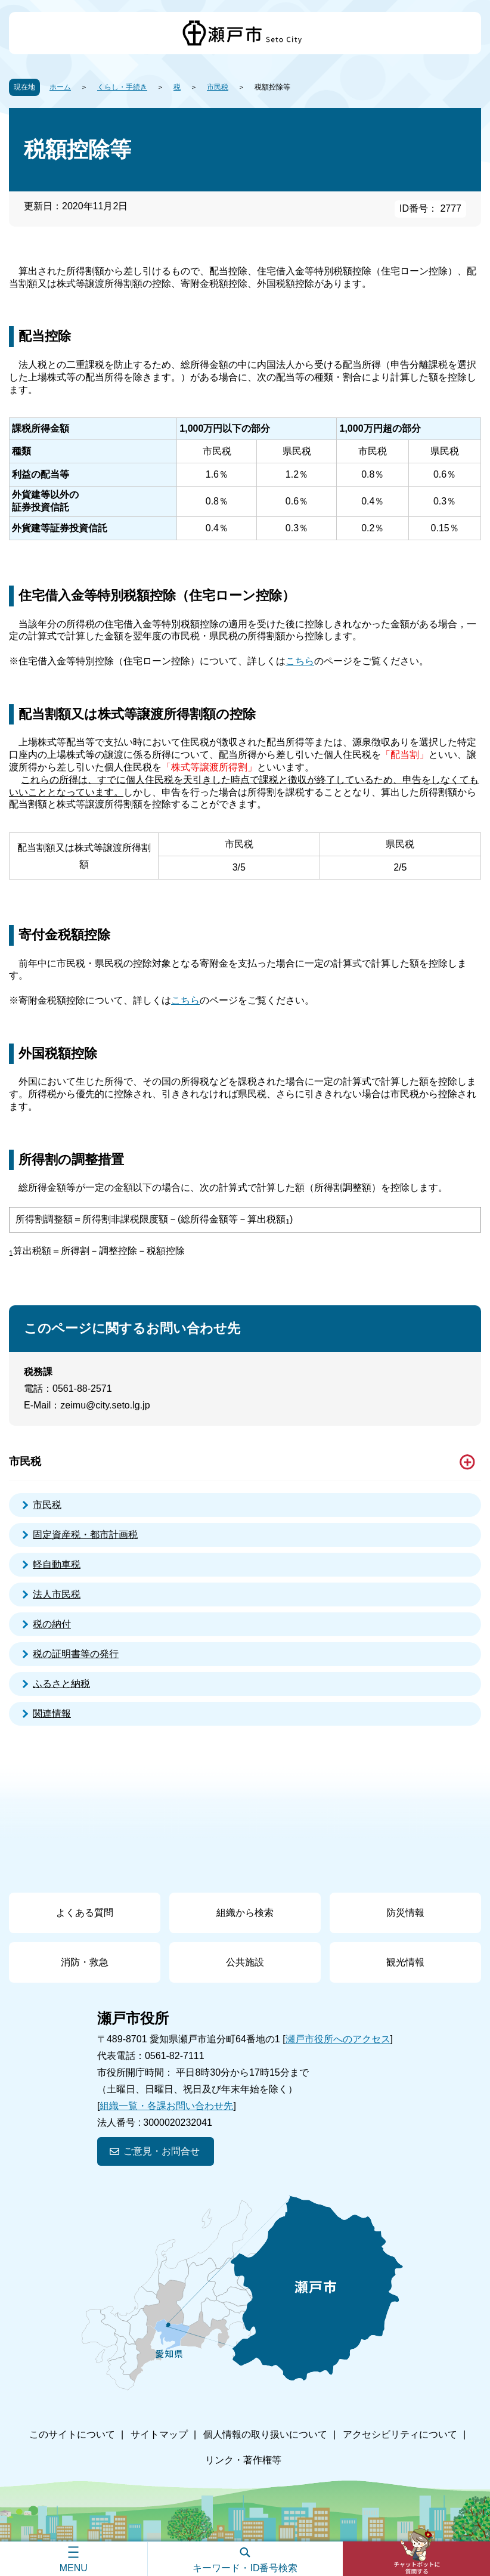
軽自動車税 (56, 1564)
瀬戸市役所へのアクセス (338, 2039)
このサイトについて (72, 2434)
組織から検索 (245, 1913)
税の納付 (52, 1624)
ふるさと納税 (61, 1684)
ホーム (60, 87)
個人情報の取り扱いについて (265, 2434)
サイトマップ (159, 2434)
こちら (300, 661)
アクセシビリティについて (400, 2434)
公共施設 (245, 1962)
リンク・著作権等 (243, 2460)
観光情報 (405, 1962)
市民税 (217, 87)
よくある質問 (84, 1913)
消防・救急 (84, 1962)
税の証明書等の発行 (76, 1654)
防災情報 (405, 1913)
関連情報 (52, 1713)
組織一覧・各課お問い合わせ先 (166, 2106)
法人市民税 (56, 1594)
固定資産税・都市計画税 (85, 1535)
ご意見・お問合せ (161, 2151)
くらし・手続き (122, 87)
